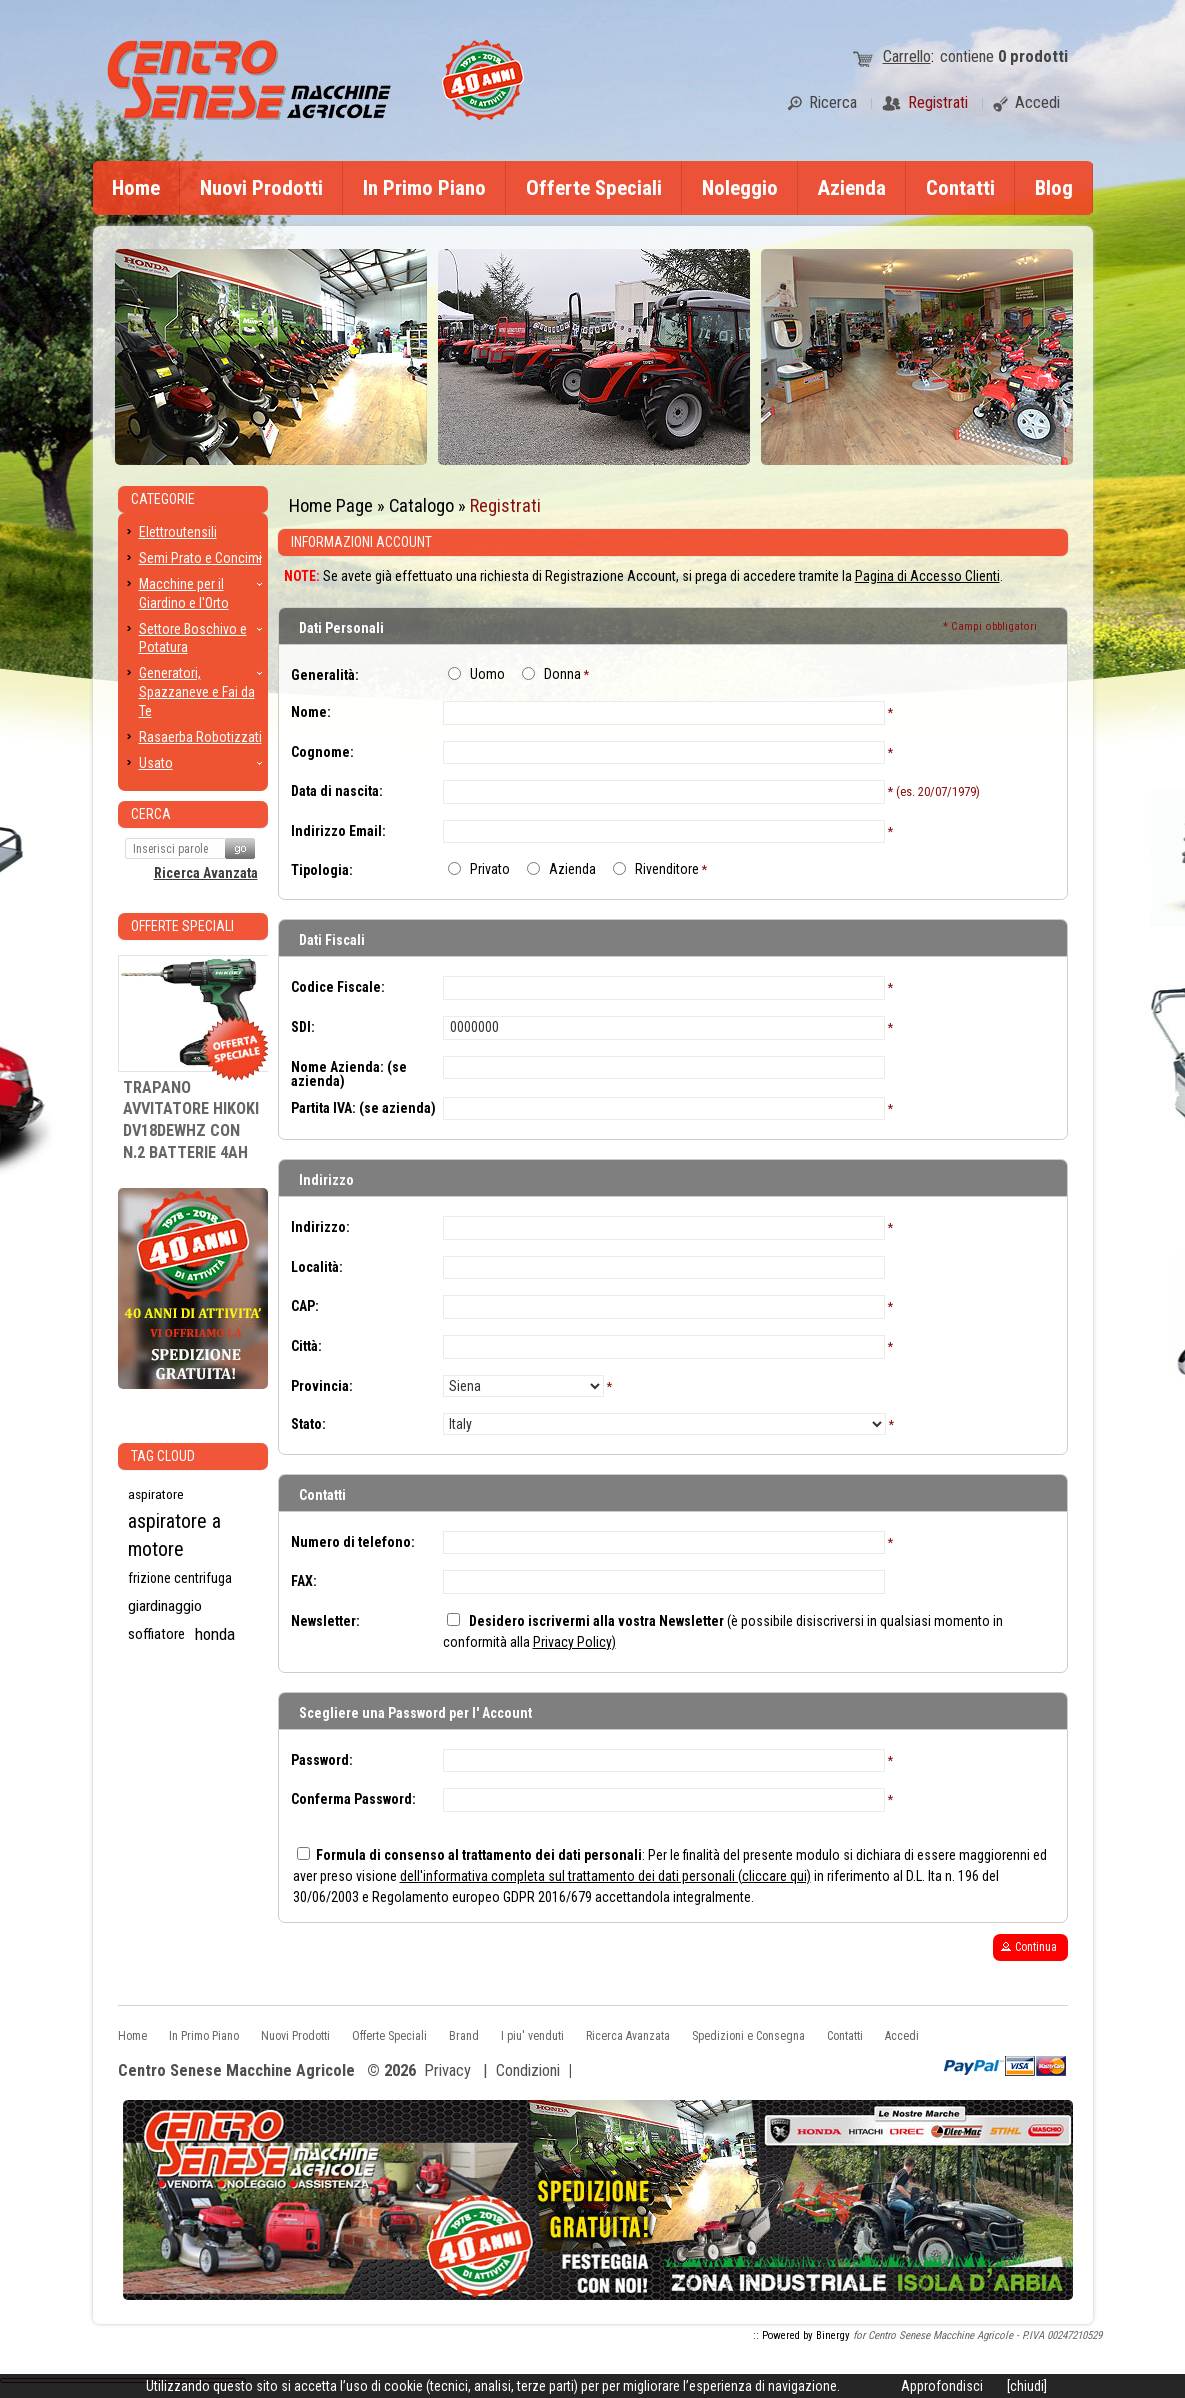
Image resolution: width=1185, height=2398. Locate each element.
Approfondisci (942, 2386)
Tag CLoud (163, 1456)
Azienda (852, 188)
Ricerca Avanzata (206, 873)
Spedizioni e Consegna (748, 2036)
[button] (1030, 1947)
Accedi (902, 2036)
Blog (1054, 188)
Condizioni (528, 2070)
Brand (464, 2036)
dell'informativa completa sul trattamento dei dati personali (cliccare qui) (605, 1876)
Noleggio (740, 188)
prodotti (1033, 56)
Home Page (331, 505)
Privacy (447, 2070)
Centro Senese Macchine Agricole (236, 2071)
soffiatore (156, 1634)
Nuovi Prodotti (261, 188)
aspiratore (156, 1494)
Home (136, 188)
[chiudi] (1027, 2386)
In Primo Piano (424, 188)
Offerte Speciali (594, 188)
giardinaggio (165, 1606)
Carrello (907, 56)
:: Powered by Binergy (801, 2335)
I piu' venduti (532, 2036)
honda (215, 1634)
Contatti (960, 188)
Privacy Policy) (574, 1642)
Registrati (505, 505)
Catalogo (421, 505)
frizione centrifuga (180, 1578)
